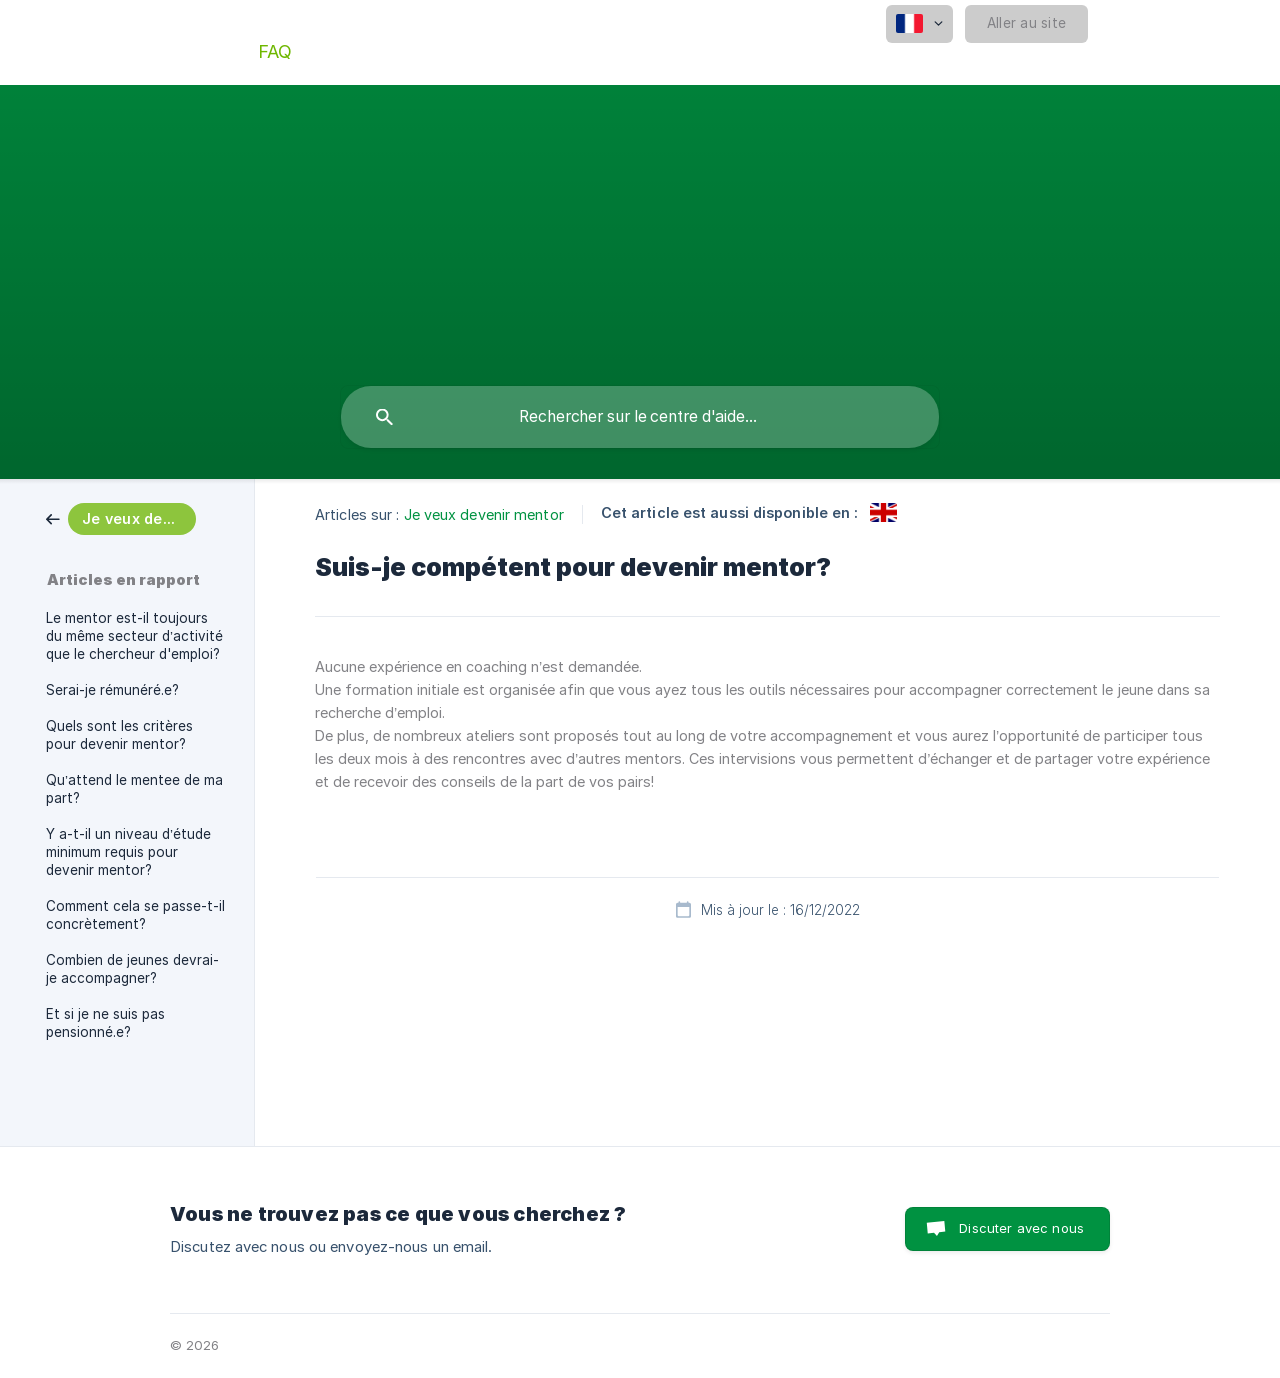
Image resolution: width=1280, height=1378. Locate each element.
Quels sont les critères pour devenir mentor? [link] (119, 735)
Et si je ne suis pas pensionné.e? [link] (105, 1023)
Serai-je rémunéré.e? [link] (112, 690)
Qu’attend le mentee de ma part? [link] (134, 789)
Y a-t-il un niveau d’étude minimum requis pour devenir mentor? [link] (128, 852)
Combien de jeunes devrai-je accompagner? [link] (132, 969)
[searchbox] (640, 417)
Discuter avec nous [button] (1021, 1228)
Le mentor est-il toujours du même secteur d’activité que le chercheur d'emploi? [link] (134, 636)
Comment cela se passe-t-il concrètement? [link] (135, 915)
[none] (919, 24)
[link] (121, 517)
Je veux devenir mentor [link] (484, 514)
